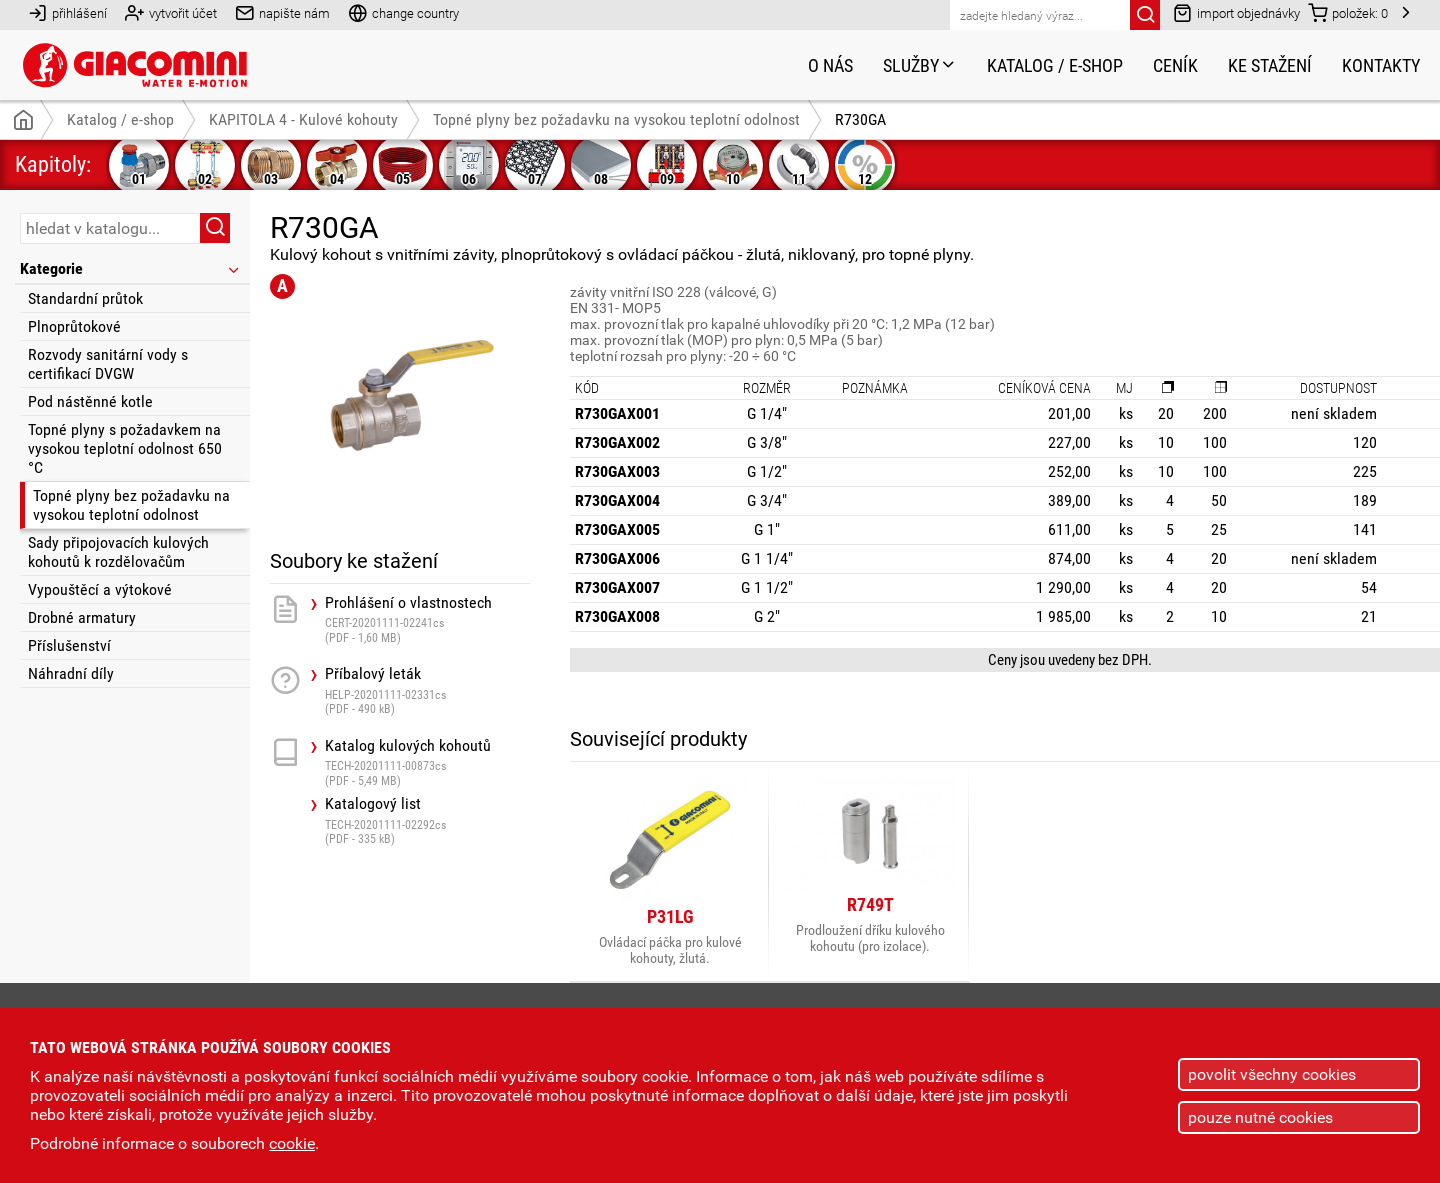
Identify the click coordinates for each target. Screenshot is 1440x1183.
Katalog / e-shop (1055, 65)
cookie (292, 1143)
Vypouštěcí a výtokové (100, 589)
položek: (1348, 12)
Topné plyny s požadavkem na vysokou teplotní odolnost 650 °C (125, 448)
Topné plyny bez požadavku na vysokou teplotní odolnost (131, 505)
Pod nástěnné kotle (90, 401)
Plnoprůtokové (74, 326)
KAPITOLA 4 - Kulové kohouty (303, 119)
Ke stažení (1270, 65)
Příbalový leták (427, 690)
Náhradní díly (71, 673)
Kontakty (1381, 65)
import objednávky (1236, 12)
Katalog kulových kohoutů (427, 762)
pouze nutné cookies (1260, 1117)
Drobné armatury (82, 617)
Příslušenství (69, 645)
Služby (920, 65)
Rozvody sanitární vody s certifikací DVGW (108, 364)
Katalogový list (427, 820)
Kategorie (131, 268)
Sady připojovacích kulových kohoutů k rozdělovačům (118, 552)
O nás (830, 65)
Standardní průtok (85, 298)
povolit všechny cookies (1272, 1074)
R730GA (860, 119)
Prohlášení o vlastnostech (427, 619)
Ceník (1175, 65)
